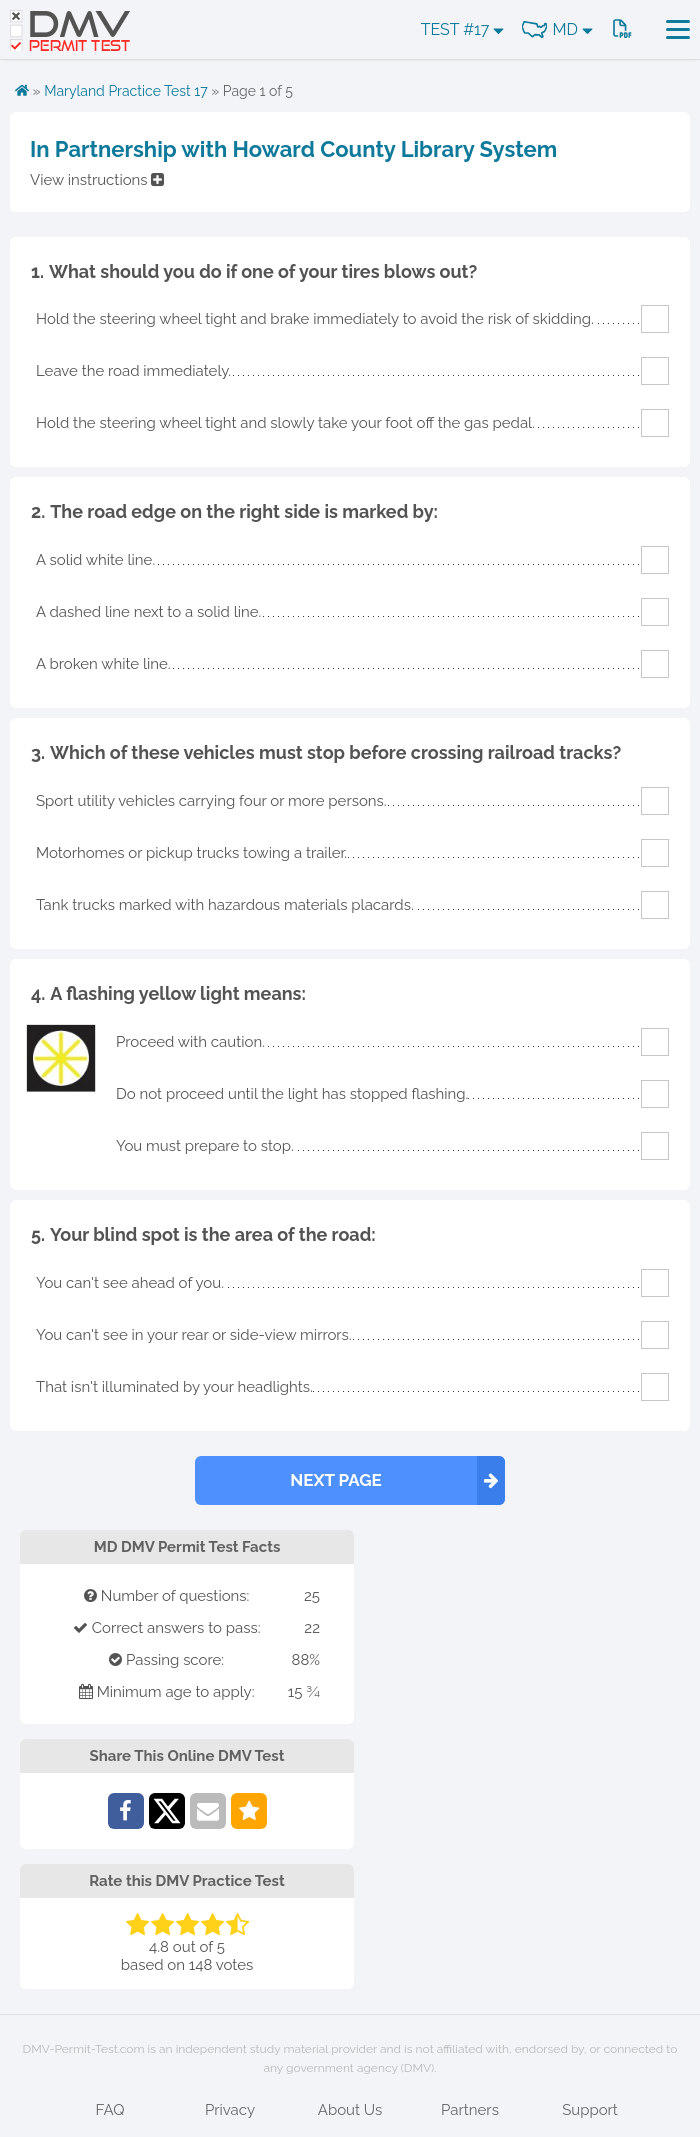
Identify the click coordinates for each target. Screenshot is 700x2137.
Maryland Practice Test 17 (125, 91)
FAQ (110, 2110)
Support (590, 2110)
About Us (350, 2110)
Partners (470, 2110)
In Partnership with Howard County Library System (293, 149)
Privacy (230, 2110)
